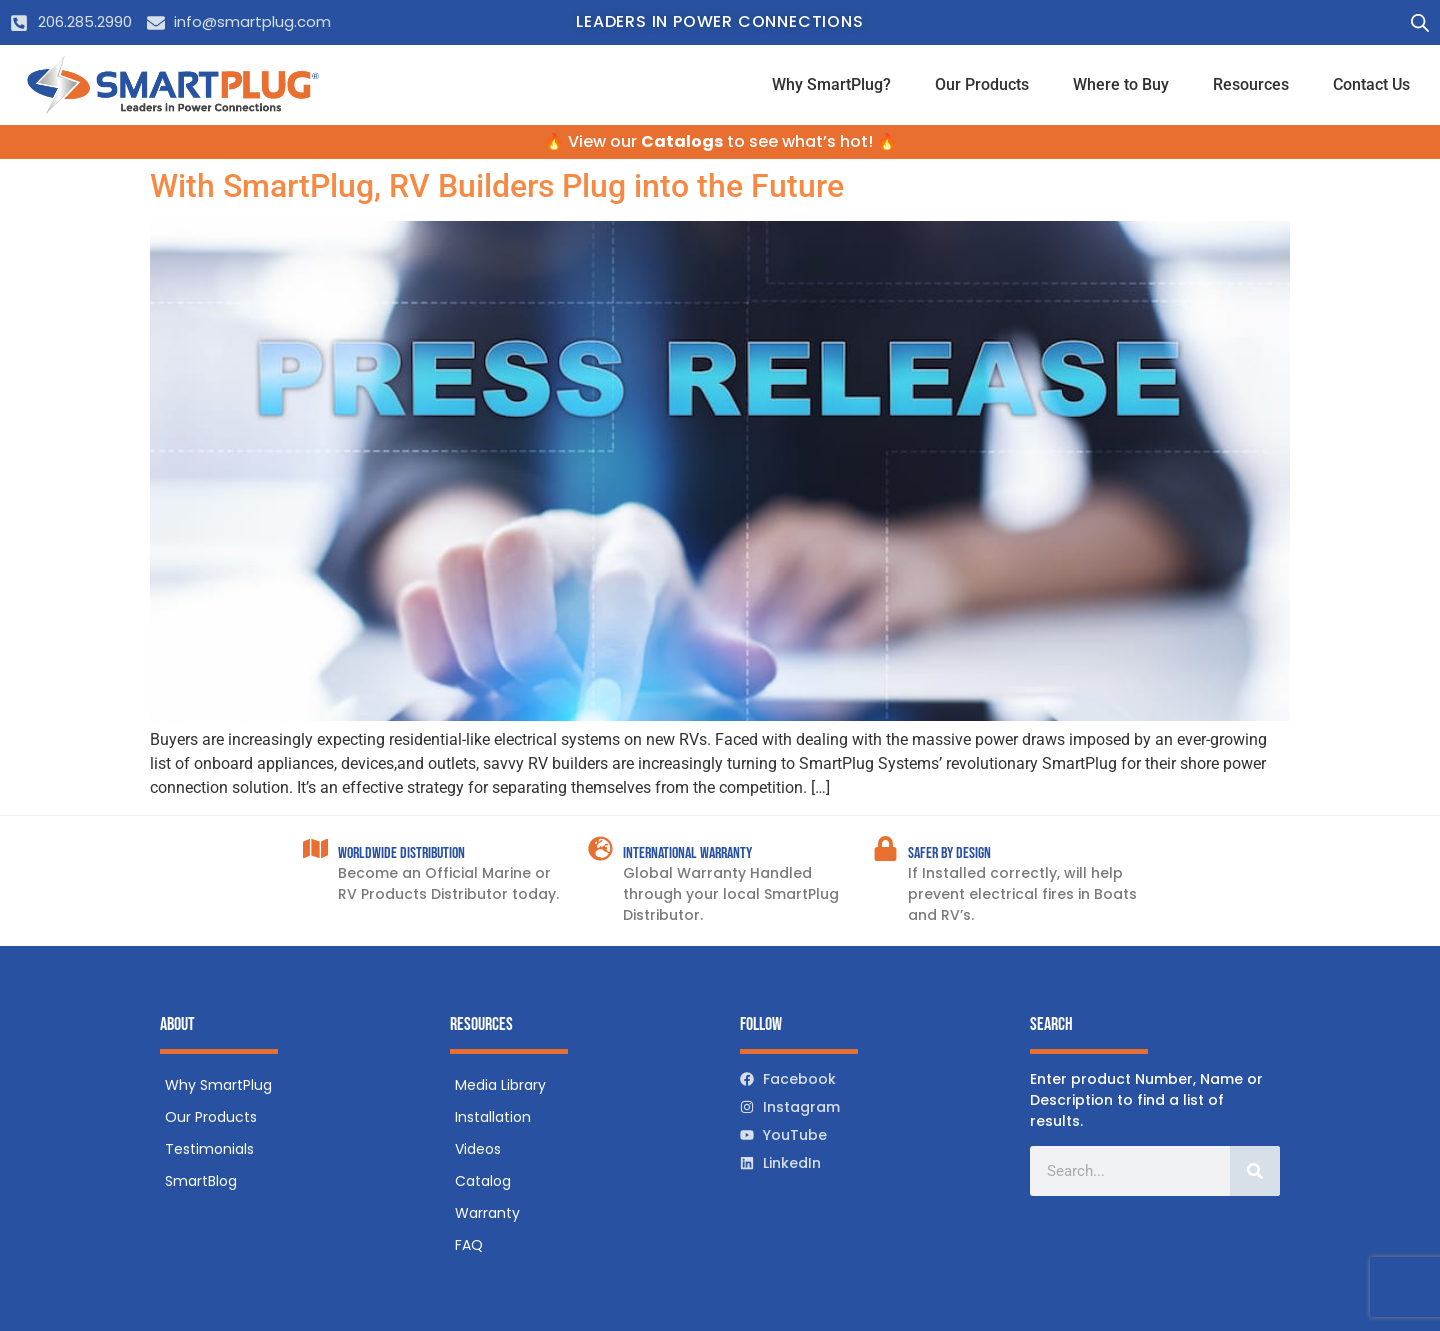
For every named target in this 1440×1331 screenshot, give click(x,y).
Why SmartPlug (218, 1085)
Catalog (483, 1181)
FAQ (469, 1245)
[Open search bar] (1420, 23)
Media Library (500, 1085)
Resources (1251, 84)
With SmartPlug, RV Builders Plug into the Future (497, 186)
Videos (478, 1149)
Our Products (982, 84)
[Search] (1255, 1171)
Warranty (487, 1213)
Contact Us (1371, 84)
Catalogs (682, 141)
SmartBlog (201, 1181)
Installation (493, 1117)
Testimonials (209, 1149)
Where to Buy (1121, 84)
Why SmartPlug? (831, 84)
